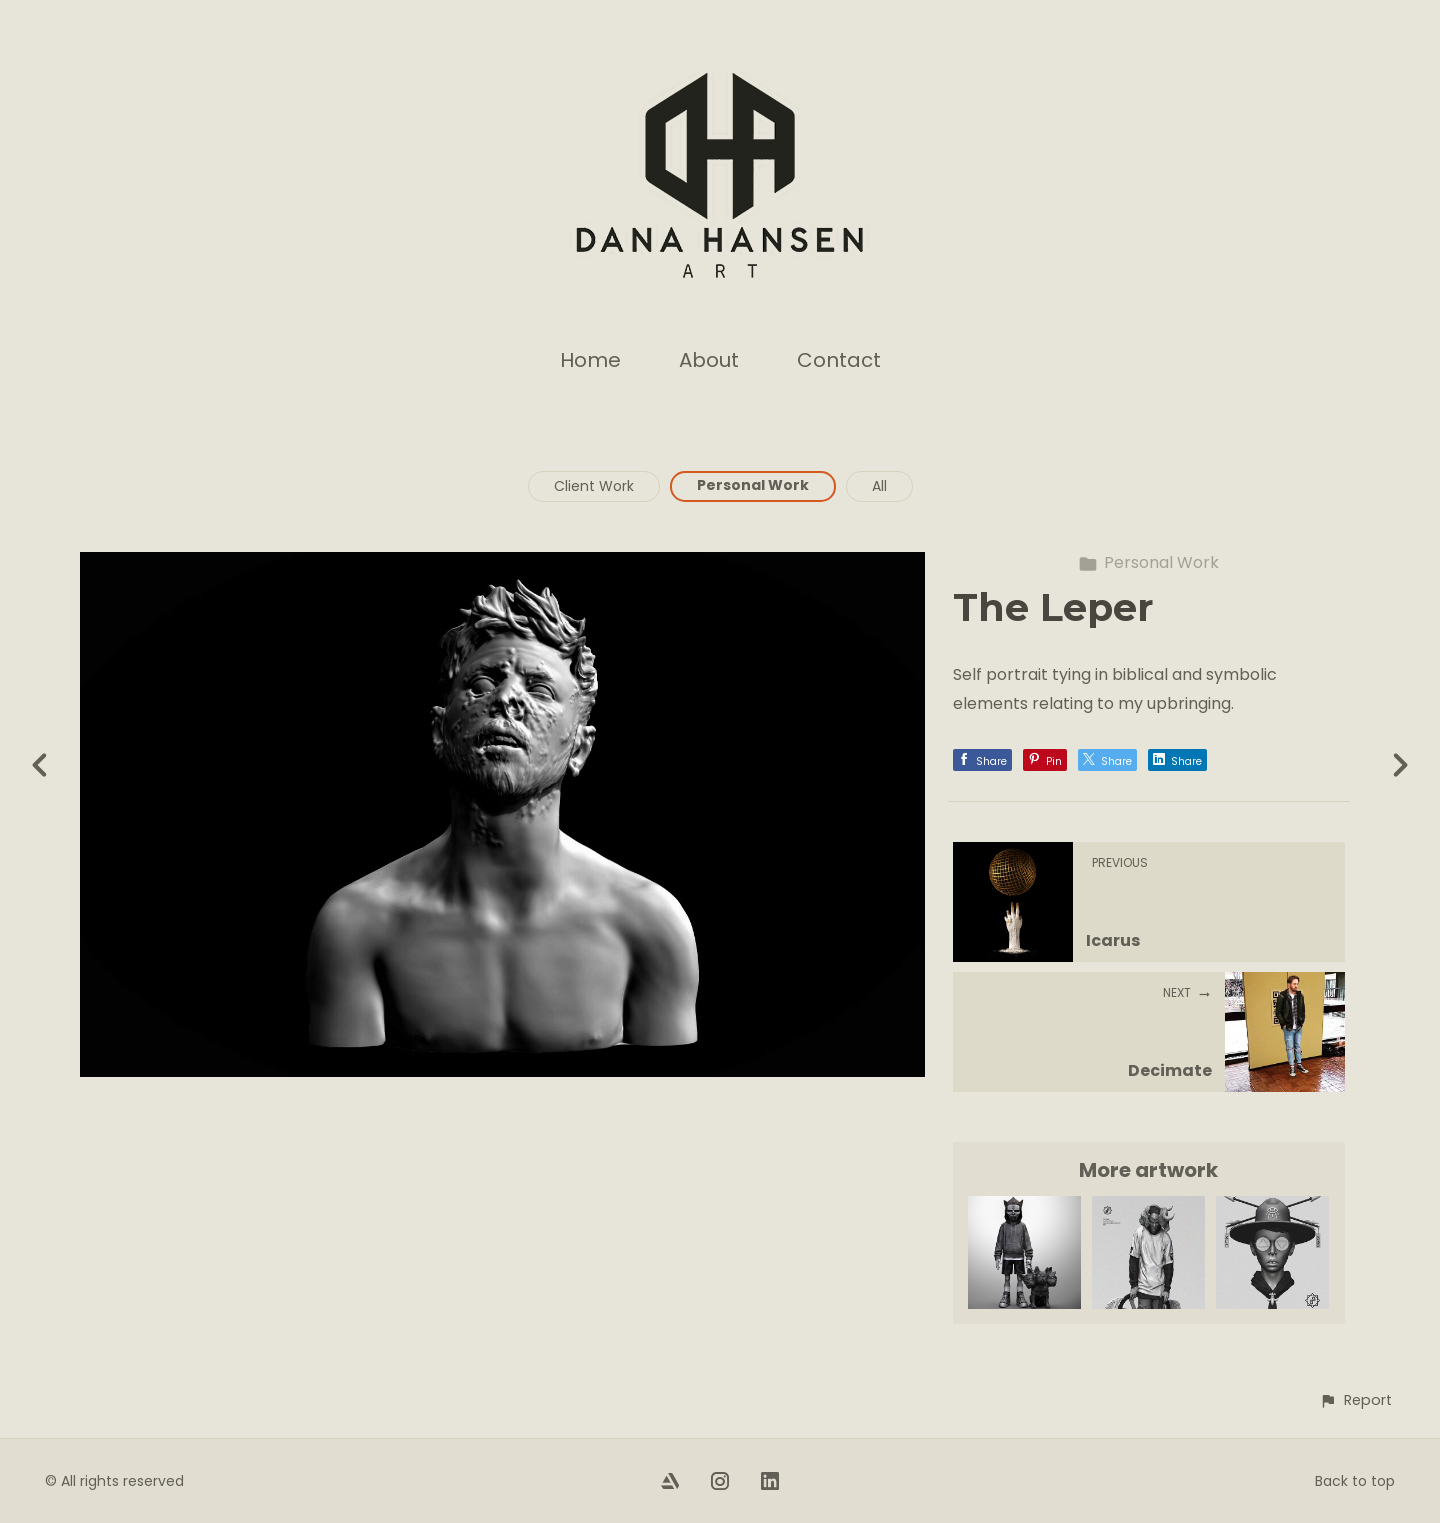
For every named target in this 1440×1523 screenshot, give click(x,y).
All (879, 486)
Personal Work (753, 485)
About (709, 360)
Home (590, 360)
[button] (1355, 1400)
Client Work (594, 486)
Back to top (1355, 1481)
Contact (839, 360)
